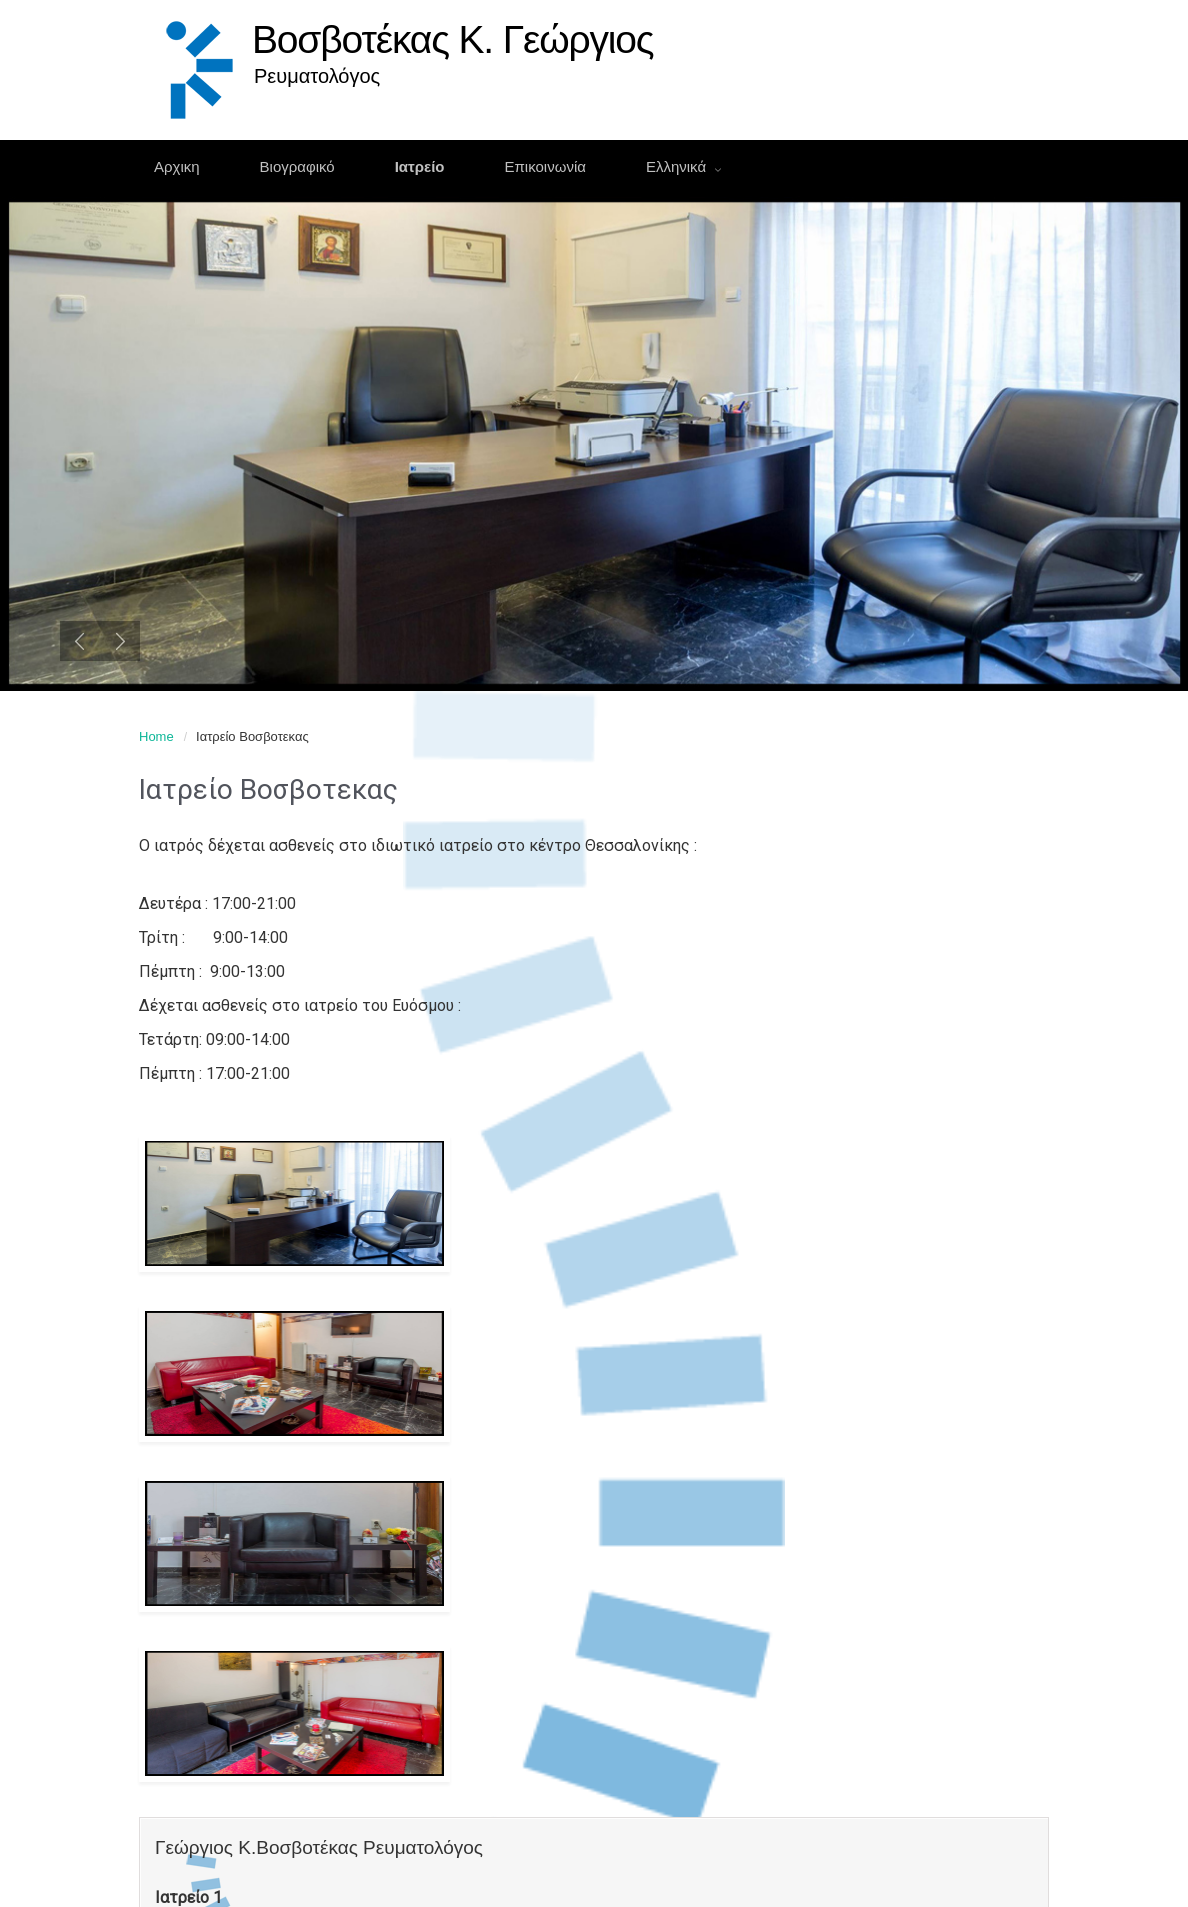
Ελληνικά (678, 166)
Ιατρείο (420, 166)
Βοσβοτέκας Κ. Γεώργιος (452, 39)
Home (156, 736)
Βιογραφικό (297, 166)
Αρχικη (177, 166)
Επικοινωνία (545, 166)
